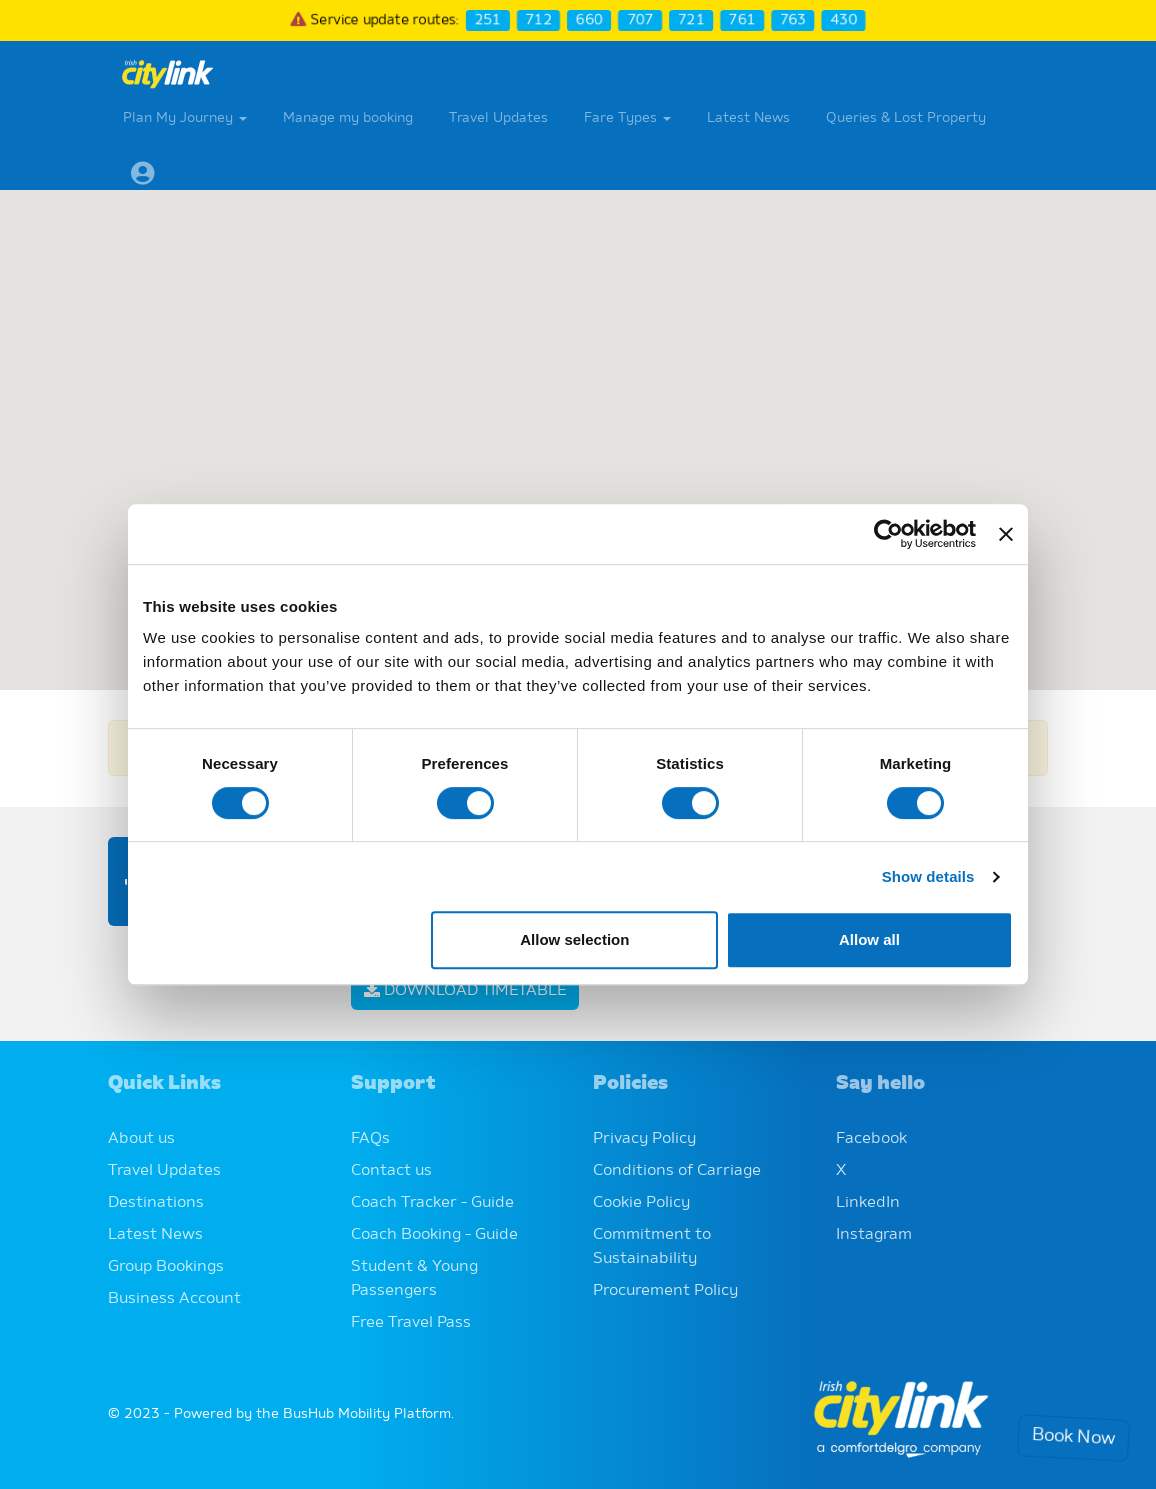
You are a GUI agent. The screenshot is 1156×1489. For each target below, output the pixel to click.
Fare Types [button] (627, 118)
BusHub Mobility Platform (367, 1414)
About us (141, 1139)
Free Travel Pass (411, 1323)
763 (795, 20)
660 (589, 20)
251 (486, 20)
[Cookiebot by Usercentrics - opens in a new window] (888, 534)
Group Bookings (166, 1267)
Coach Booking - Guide (434, 1235)
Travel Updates (498, 118)
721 (692, 20)
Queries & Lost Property (906, 118)
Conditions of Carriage (677, 1171)
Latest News (748, 118)
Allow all (869, 939)
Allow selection (574, 939)
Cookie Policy (641, 1203)
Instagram (874, 1235)
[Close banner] (1006, 534)
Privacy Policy (644, 1139)
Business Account (174, 1299)
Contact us (391, 1171)
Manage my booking (348, 118)
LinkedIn (868, 1203)
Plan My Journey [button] (185, 118)
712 (537, 20)
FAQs (370, 1139)
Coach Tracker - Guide (432, 1203)
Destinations (156, 1203)
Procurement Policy (665, 1291)
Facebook (871, 1139)
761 (743, 20)
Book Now (1073, 1438)
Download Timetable (465, 991)
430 (846, 20)
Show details (928, 876)
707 (640, 20)
